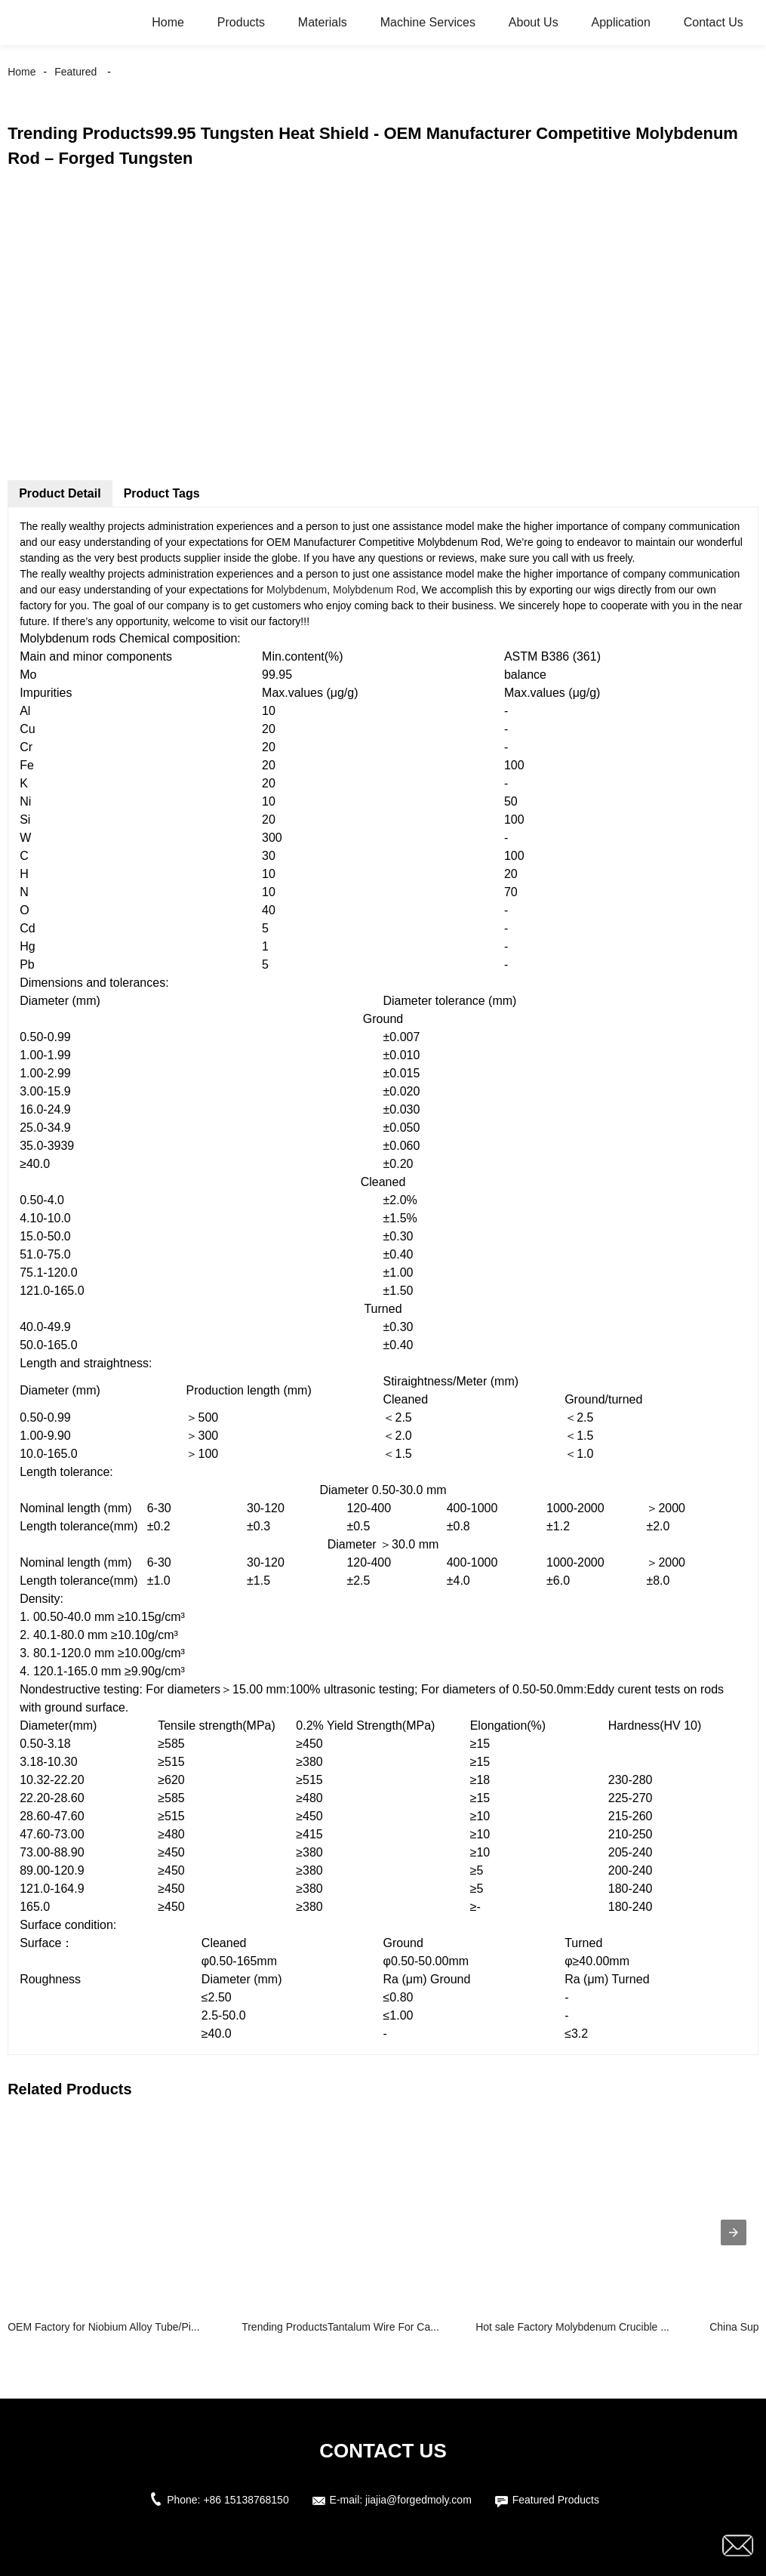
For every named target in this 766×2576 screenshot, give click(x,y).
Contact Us (713, 22)
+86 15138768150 (245, 2500)
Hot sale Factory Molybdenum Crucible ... (572, 2327)
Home (168, 22)
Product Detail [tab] (59, 493)
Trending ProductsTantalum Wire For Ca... (340, 2327)
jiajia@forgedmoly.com (418, 2500)
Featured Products (555, 2500)
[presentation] (733, 2232)
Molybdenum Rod (374, 590)
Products (241, 22)
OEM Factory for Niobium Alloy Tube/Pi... (103, 2327)
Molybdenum (296, 590)
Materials (322, 22)
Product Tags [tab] (162, 493)
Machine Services (427, 22)
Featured (75, 72)
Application (621, 22)
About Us (533, 22)
